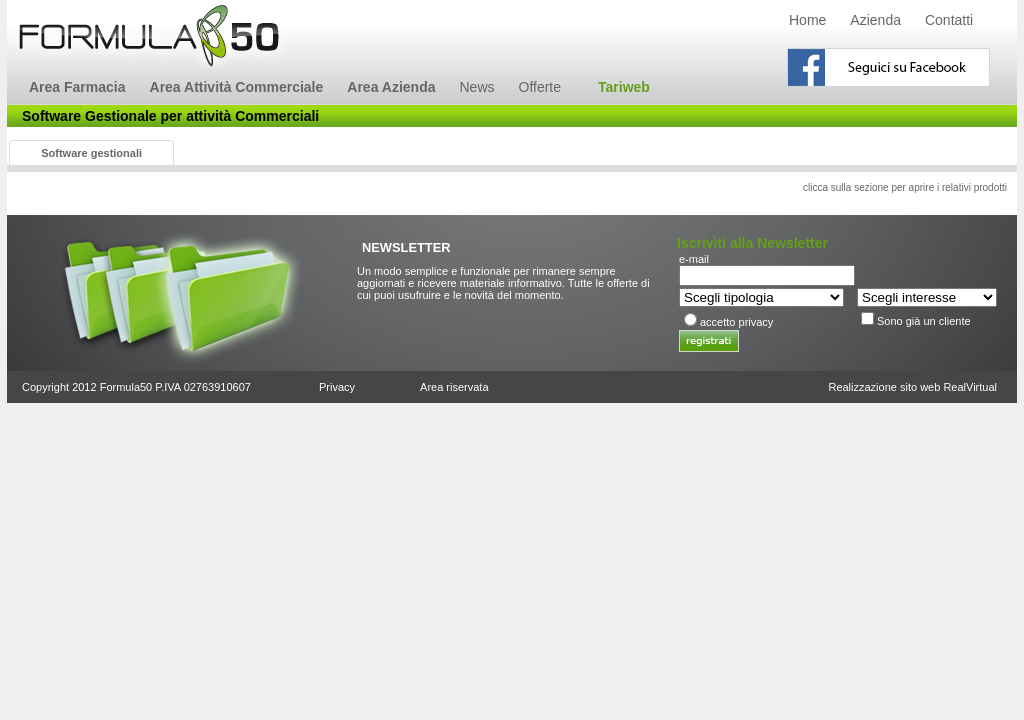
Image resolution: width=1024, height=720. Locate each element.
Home (807, 20)
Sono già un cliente (924, 321)
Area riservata (454, 387)
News (476, 87)
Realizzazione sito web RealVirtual (912, 387)
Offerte (540, 87)
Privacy (337, 387)
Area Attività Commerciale (237, 87)
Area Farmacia (77, 87)
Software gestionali (91, 153)
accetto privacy (736, 322)
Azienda (875, 20)
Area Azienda (391, 87)
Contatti (949, 20)
